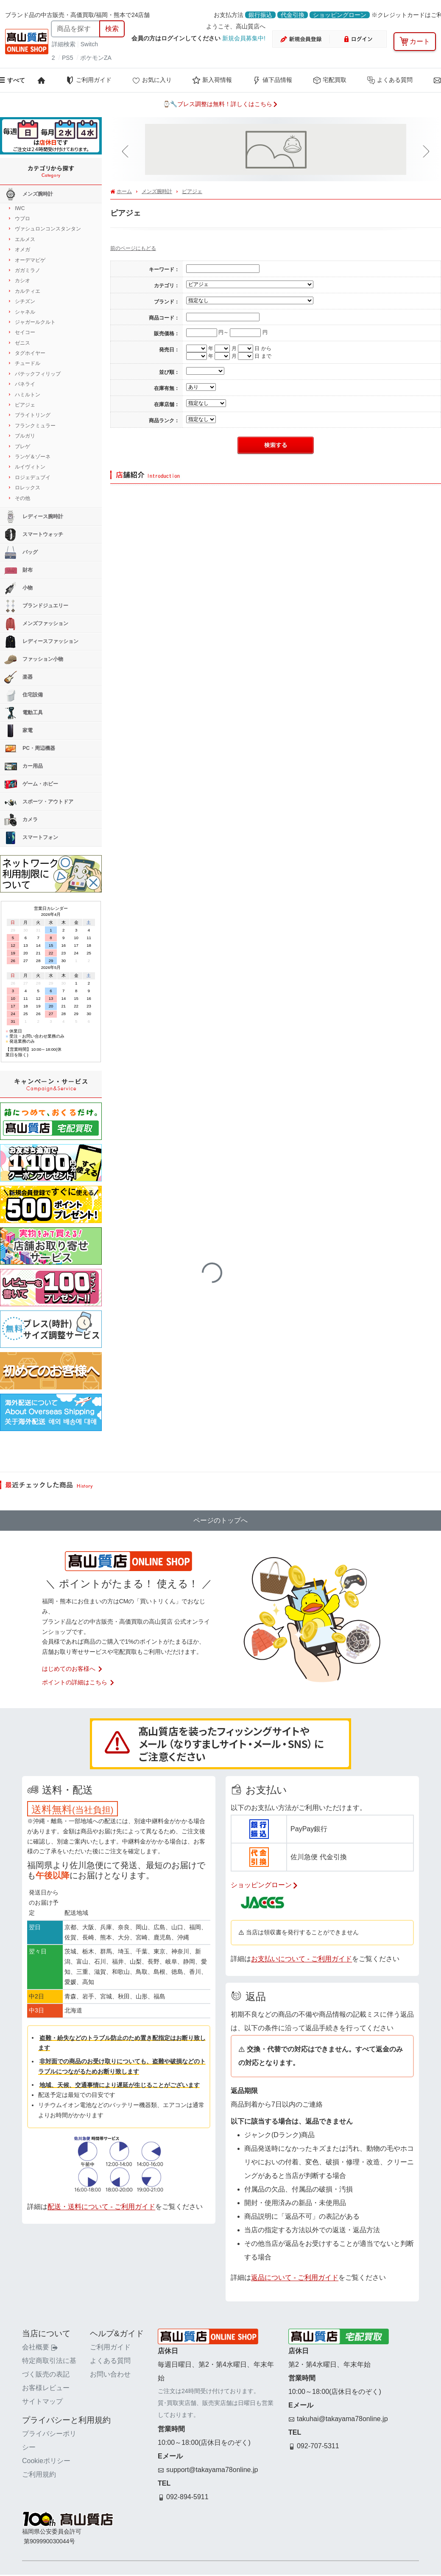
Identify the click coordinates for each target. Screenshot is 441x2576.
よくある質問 (390, 80)
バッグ (21, 552)
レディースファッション (41, 641)
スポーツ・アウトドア (38, 802)
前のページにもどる (133, 248)
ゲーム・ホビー (31, 784)
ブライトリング (32, 415)
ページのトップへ (220, 1520)
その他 (22, 498)
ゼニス (22, 343)
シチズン (25, 301)
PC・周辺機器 (29, 748)
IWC (20, 208)
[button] (126, 152)
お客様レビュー (46, 2387)
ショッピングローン (339, 14)
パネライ (25, 384)
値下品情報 (272, 80)
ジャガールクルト (35, 322)
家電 (18, 730)
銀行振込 (260, 14)
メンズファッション (36, 623)
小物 (18, 588)
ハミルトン (27, 395)
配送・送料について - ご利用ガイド (101, 2206)
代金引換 (292, 14)
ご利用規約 (39, 2474)
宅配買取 (329, 80)
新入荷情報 (212, 80)
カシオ (22, 280)
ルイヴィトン (30, 467)
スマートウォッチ (33, 534)
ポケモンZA (96, 57)
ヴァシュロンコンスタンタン (48, 229)
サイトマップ (42, 2401)
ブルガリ (25, 436)
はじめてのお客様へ (72, 1668)
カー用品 (23, 766)
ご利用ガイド (89, 80)
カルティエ (27, 291)
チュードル (27, 363)
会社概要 (40, 2347)
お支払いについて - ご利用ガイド (301, 1958)
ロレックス (27, 488)
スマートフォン (31, 837)
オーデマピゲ (30, 260)
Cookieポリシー (46, 2460)
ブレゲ (22, 446)
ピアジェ (192, 191)
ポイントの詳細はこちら (78, 1682)
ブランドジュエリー (36, 606)
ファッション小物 (33, 659)
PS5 (67, 57)
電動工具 (23, 713)
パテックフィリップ (38, 374)
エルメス (25, 239)
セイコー (25, 332)
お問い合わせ (110, 2374)
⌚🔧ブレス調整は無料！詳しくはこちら (220, 104)
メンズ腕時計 (157, 191)
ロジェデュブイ (32, 477)
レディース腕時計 (33, 517)
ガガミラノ (27, 270)
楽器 (18, 677)
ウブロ (22, 219)
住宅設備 (23, 695)
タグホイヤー (30, 353)
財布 (18, 570)
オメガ (22, 250)
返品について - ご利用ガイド (294, 2277)
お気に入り (152, 80)
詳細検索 (64, 44)
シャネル (25, 312)
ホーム (124, 191)
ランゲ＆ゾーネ (32, 457)
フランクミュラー (35, 426)
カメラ (21, 820)
